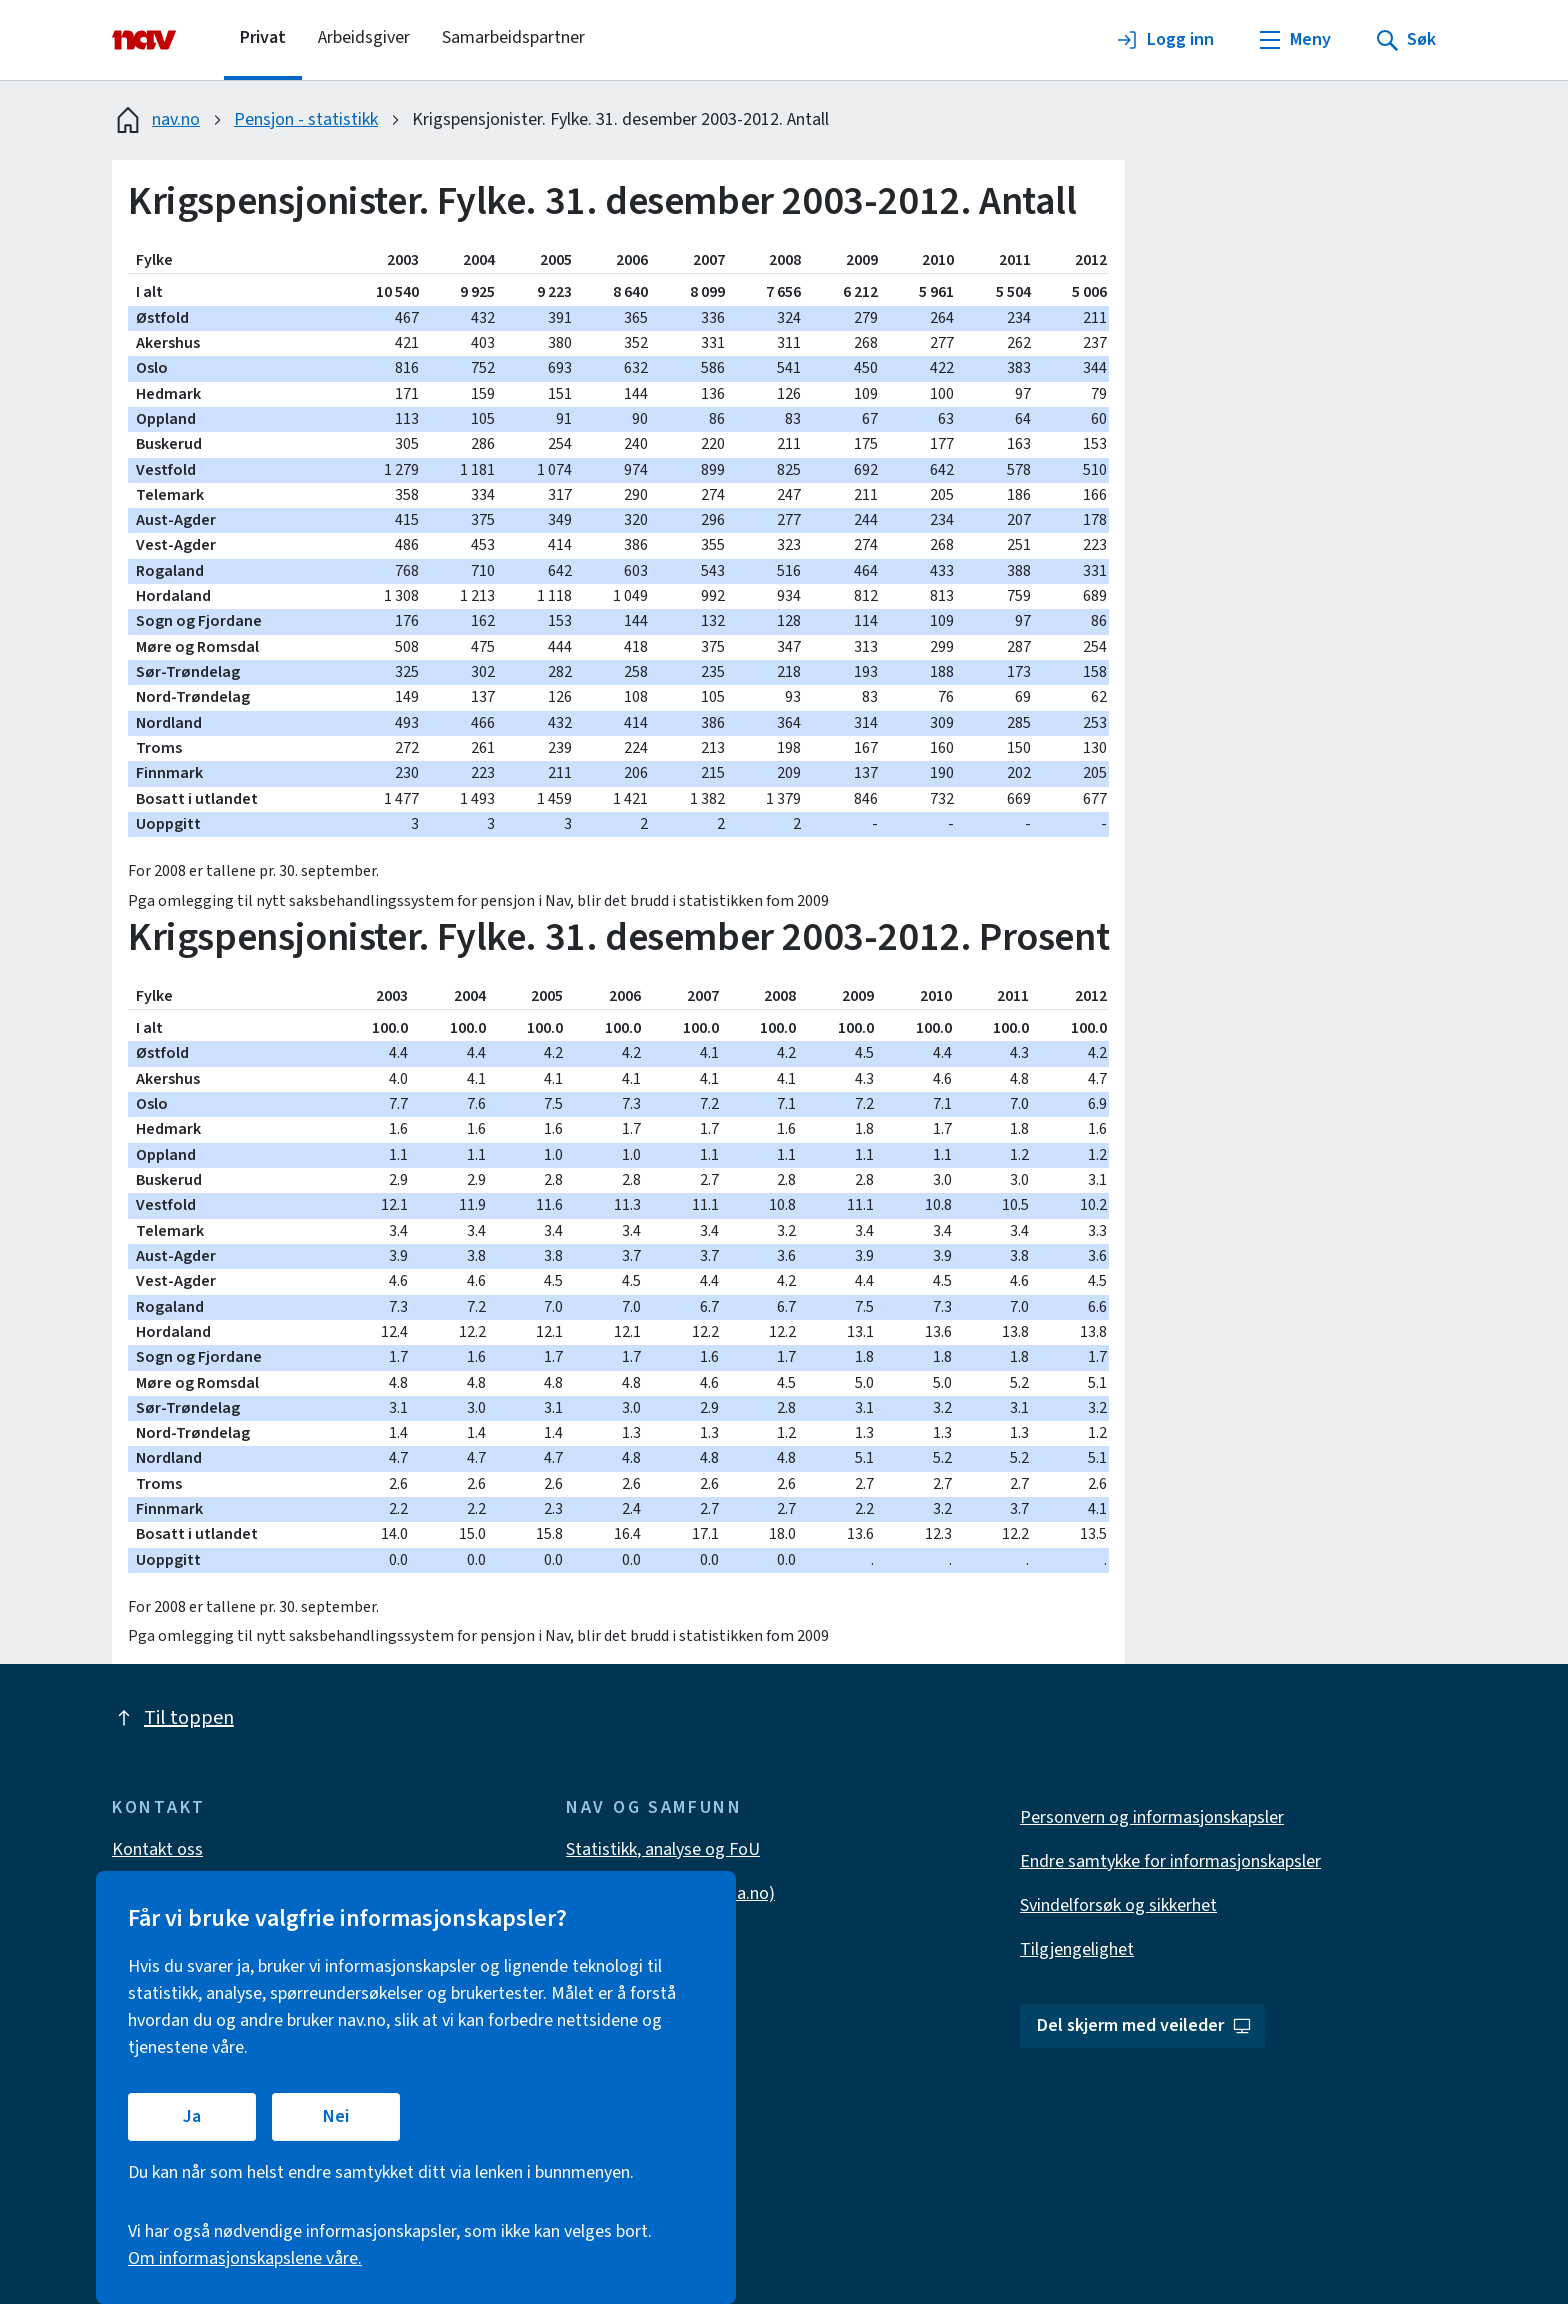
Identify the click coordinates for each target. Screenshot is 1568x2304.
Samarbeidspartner (513, 37)
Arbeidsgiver (364, 37)
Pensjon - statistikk (306, 119)
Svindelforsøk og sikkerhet (1118, 1905)
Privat (263, 37)
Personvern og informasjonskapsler (1152, 1817)
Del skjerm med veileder (1144, 2025)
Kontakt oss (157, 1849)
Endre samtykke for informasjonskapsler (1170, 1861)
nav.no (156, 120)
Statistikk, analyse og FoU (663, 1849)
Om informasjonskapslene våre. (245, 2258)
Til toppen (173, 1718)
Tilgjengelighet (1077, 1949)
